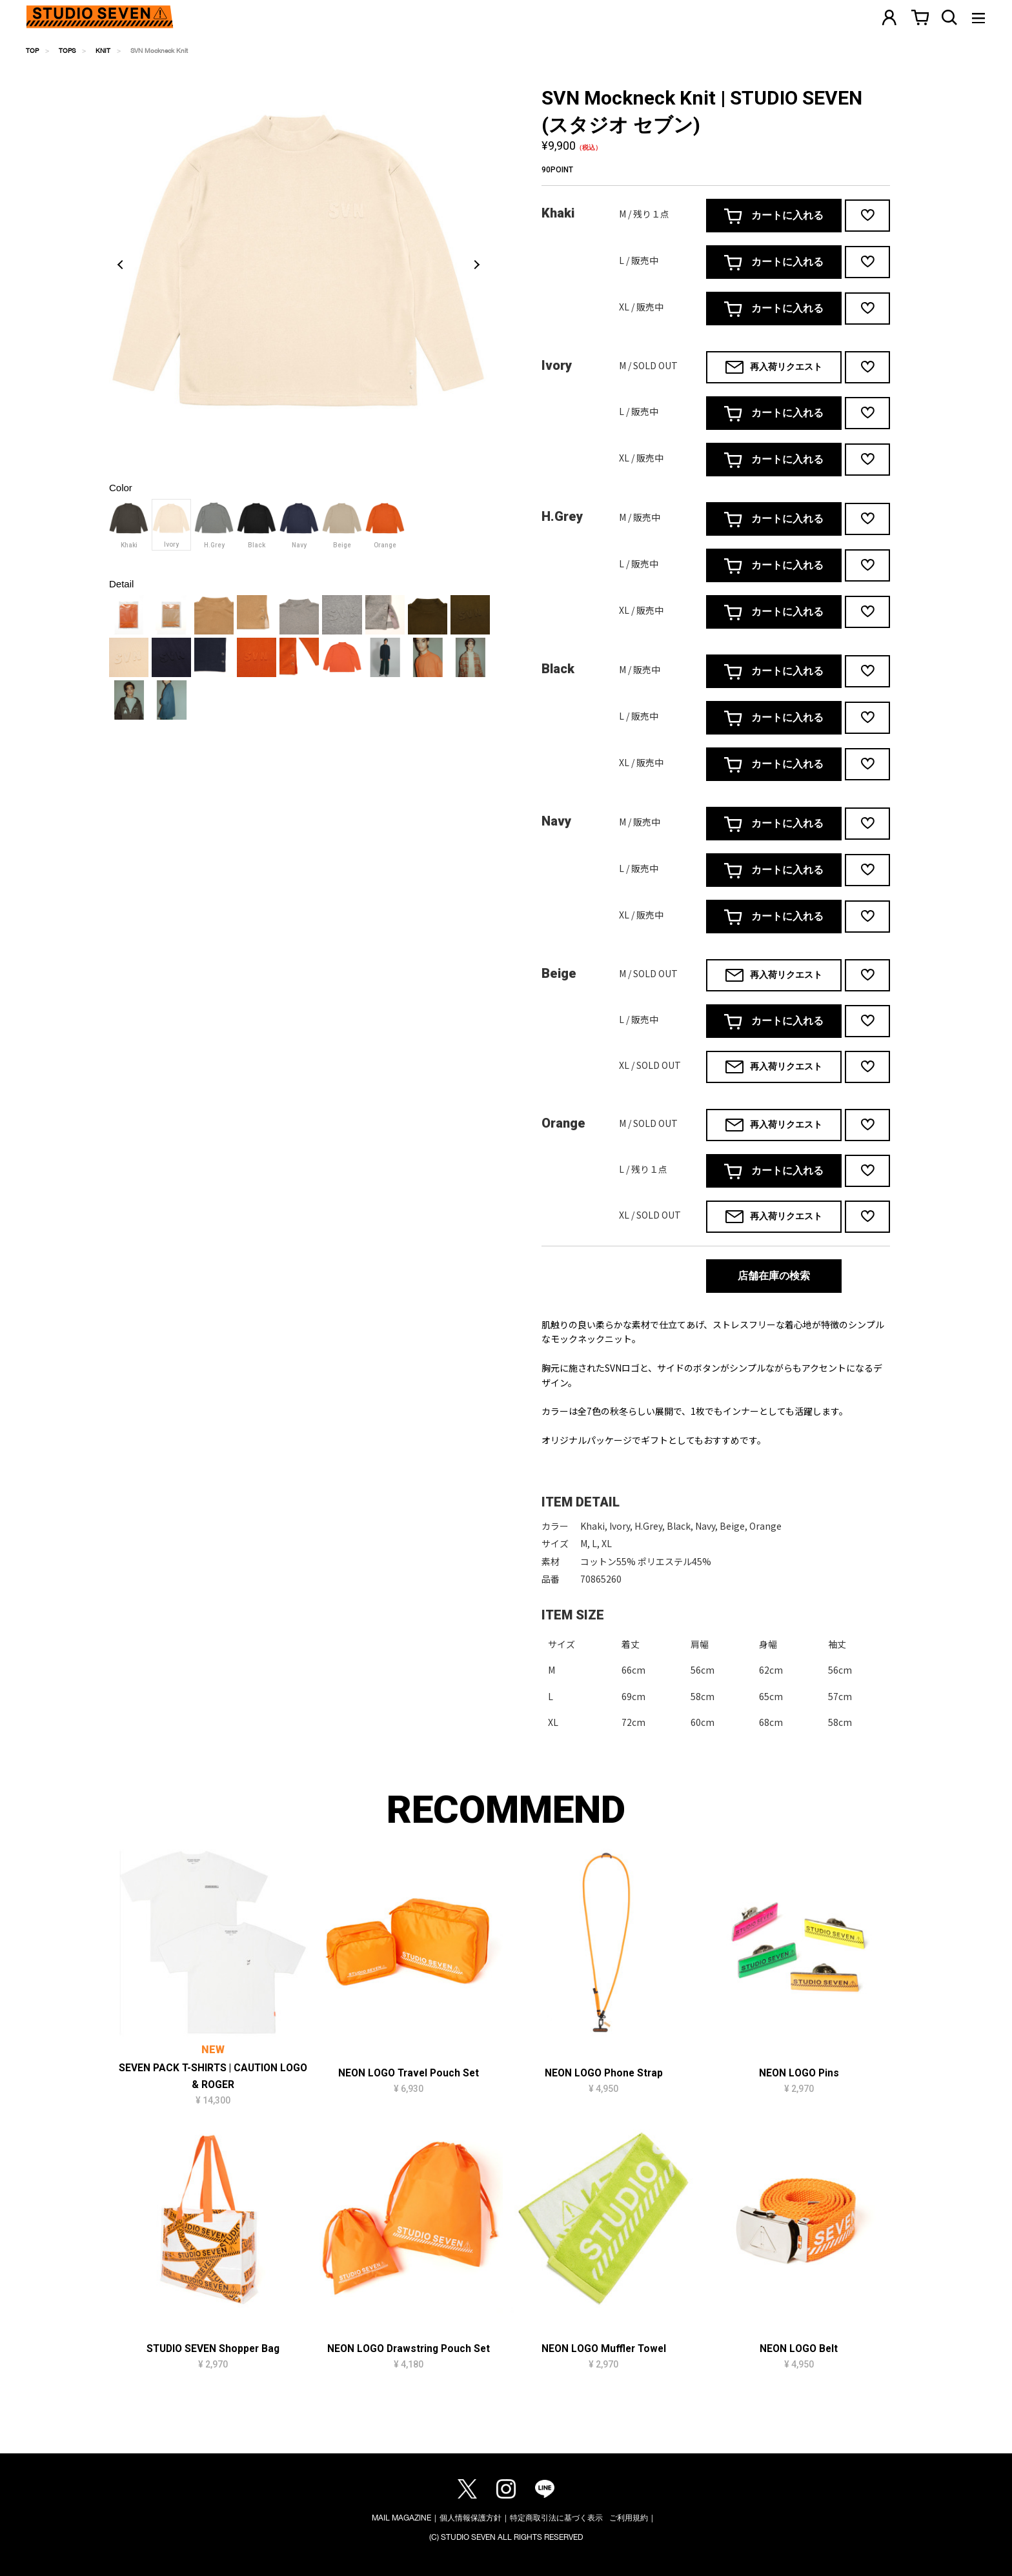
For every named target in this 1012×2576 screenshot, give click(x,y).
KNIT (103, 50)
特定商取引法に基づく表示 (556, 2517)
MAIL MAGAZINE (401, 2517)
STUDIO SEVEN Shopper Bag (213, 2349)
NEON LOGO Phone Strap (604, 2073)
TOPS (67, 50)
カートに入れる (774, 216)
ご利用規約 (628, 2517)
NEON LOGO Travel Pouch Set (408, 2073)
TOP (32, 50)
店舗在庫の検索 (774, 1276)
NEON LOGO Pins (799, 2073)
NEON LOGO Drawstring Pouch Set (408, 2349)
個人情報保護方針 (470, 2517)
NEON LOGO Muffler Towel (603, 2349)
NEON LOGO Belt (799, 2349)
